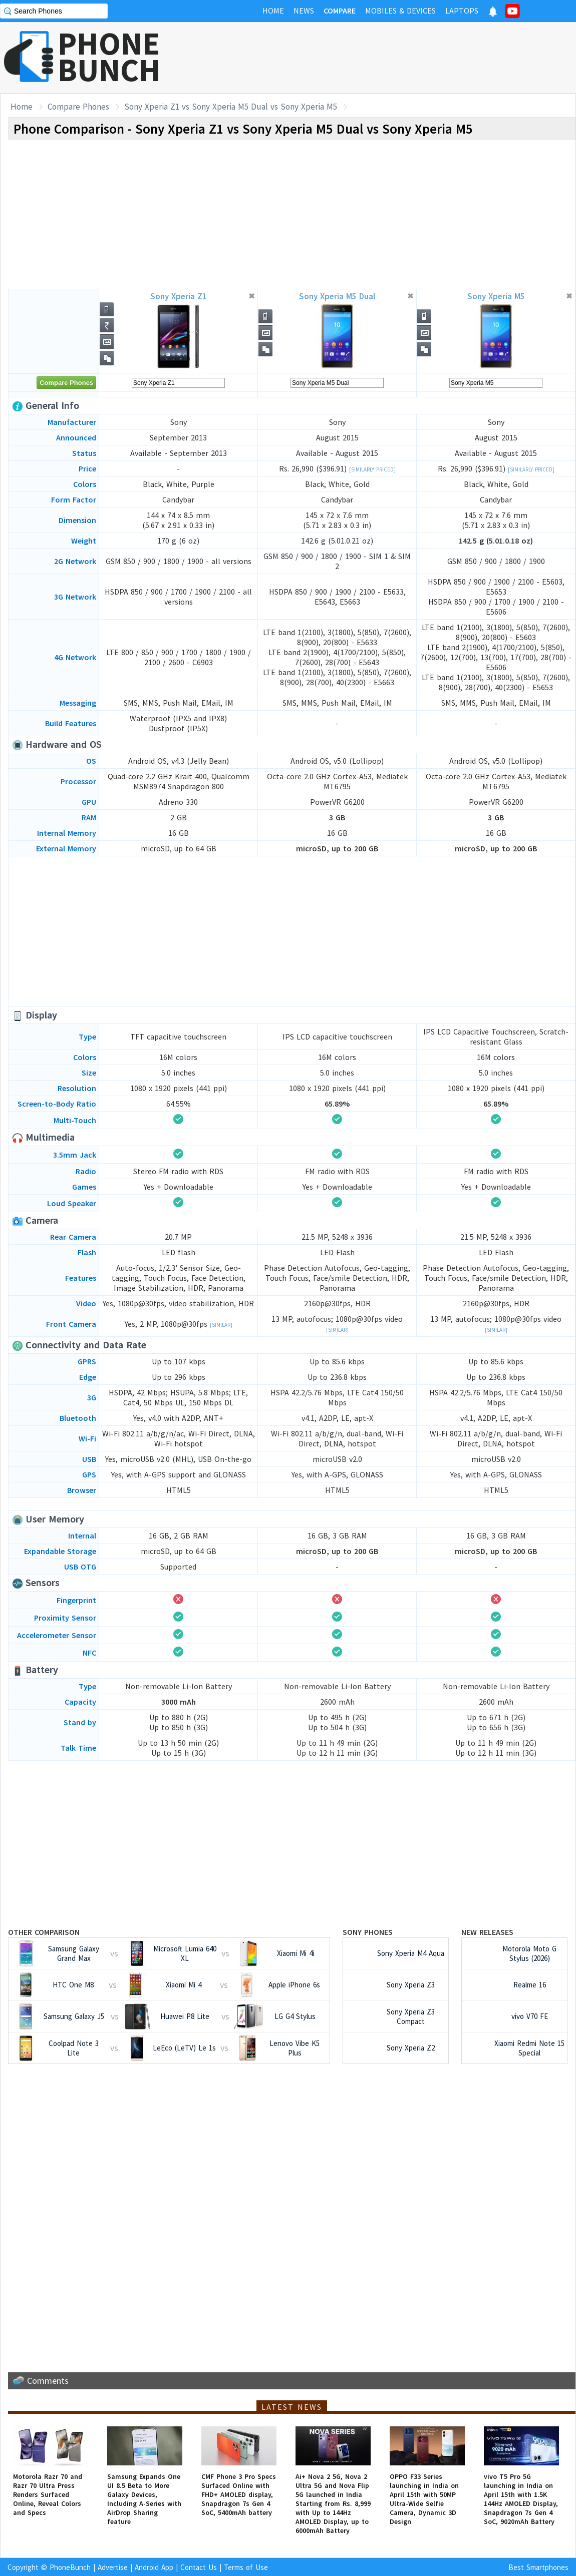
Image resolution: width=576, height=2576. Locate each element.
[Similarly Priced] (372, 469)
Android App (154, 2567)
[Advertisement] (393, 57)
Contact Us (198, 2567)
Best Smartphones (538, 2567)
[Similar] (221, 1324)
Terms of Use (246, 2567)
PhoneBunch (70, 2567)
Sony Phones (368, 1932)
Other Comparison (44, 1932)
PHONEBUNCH (109, 56)
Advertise (113, 2567)
